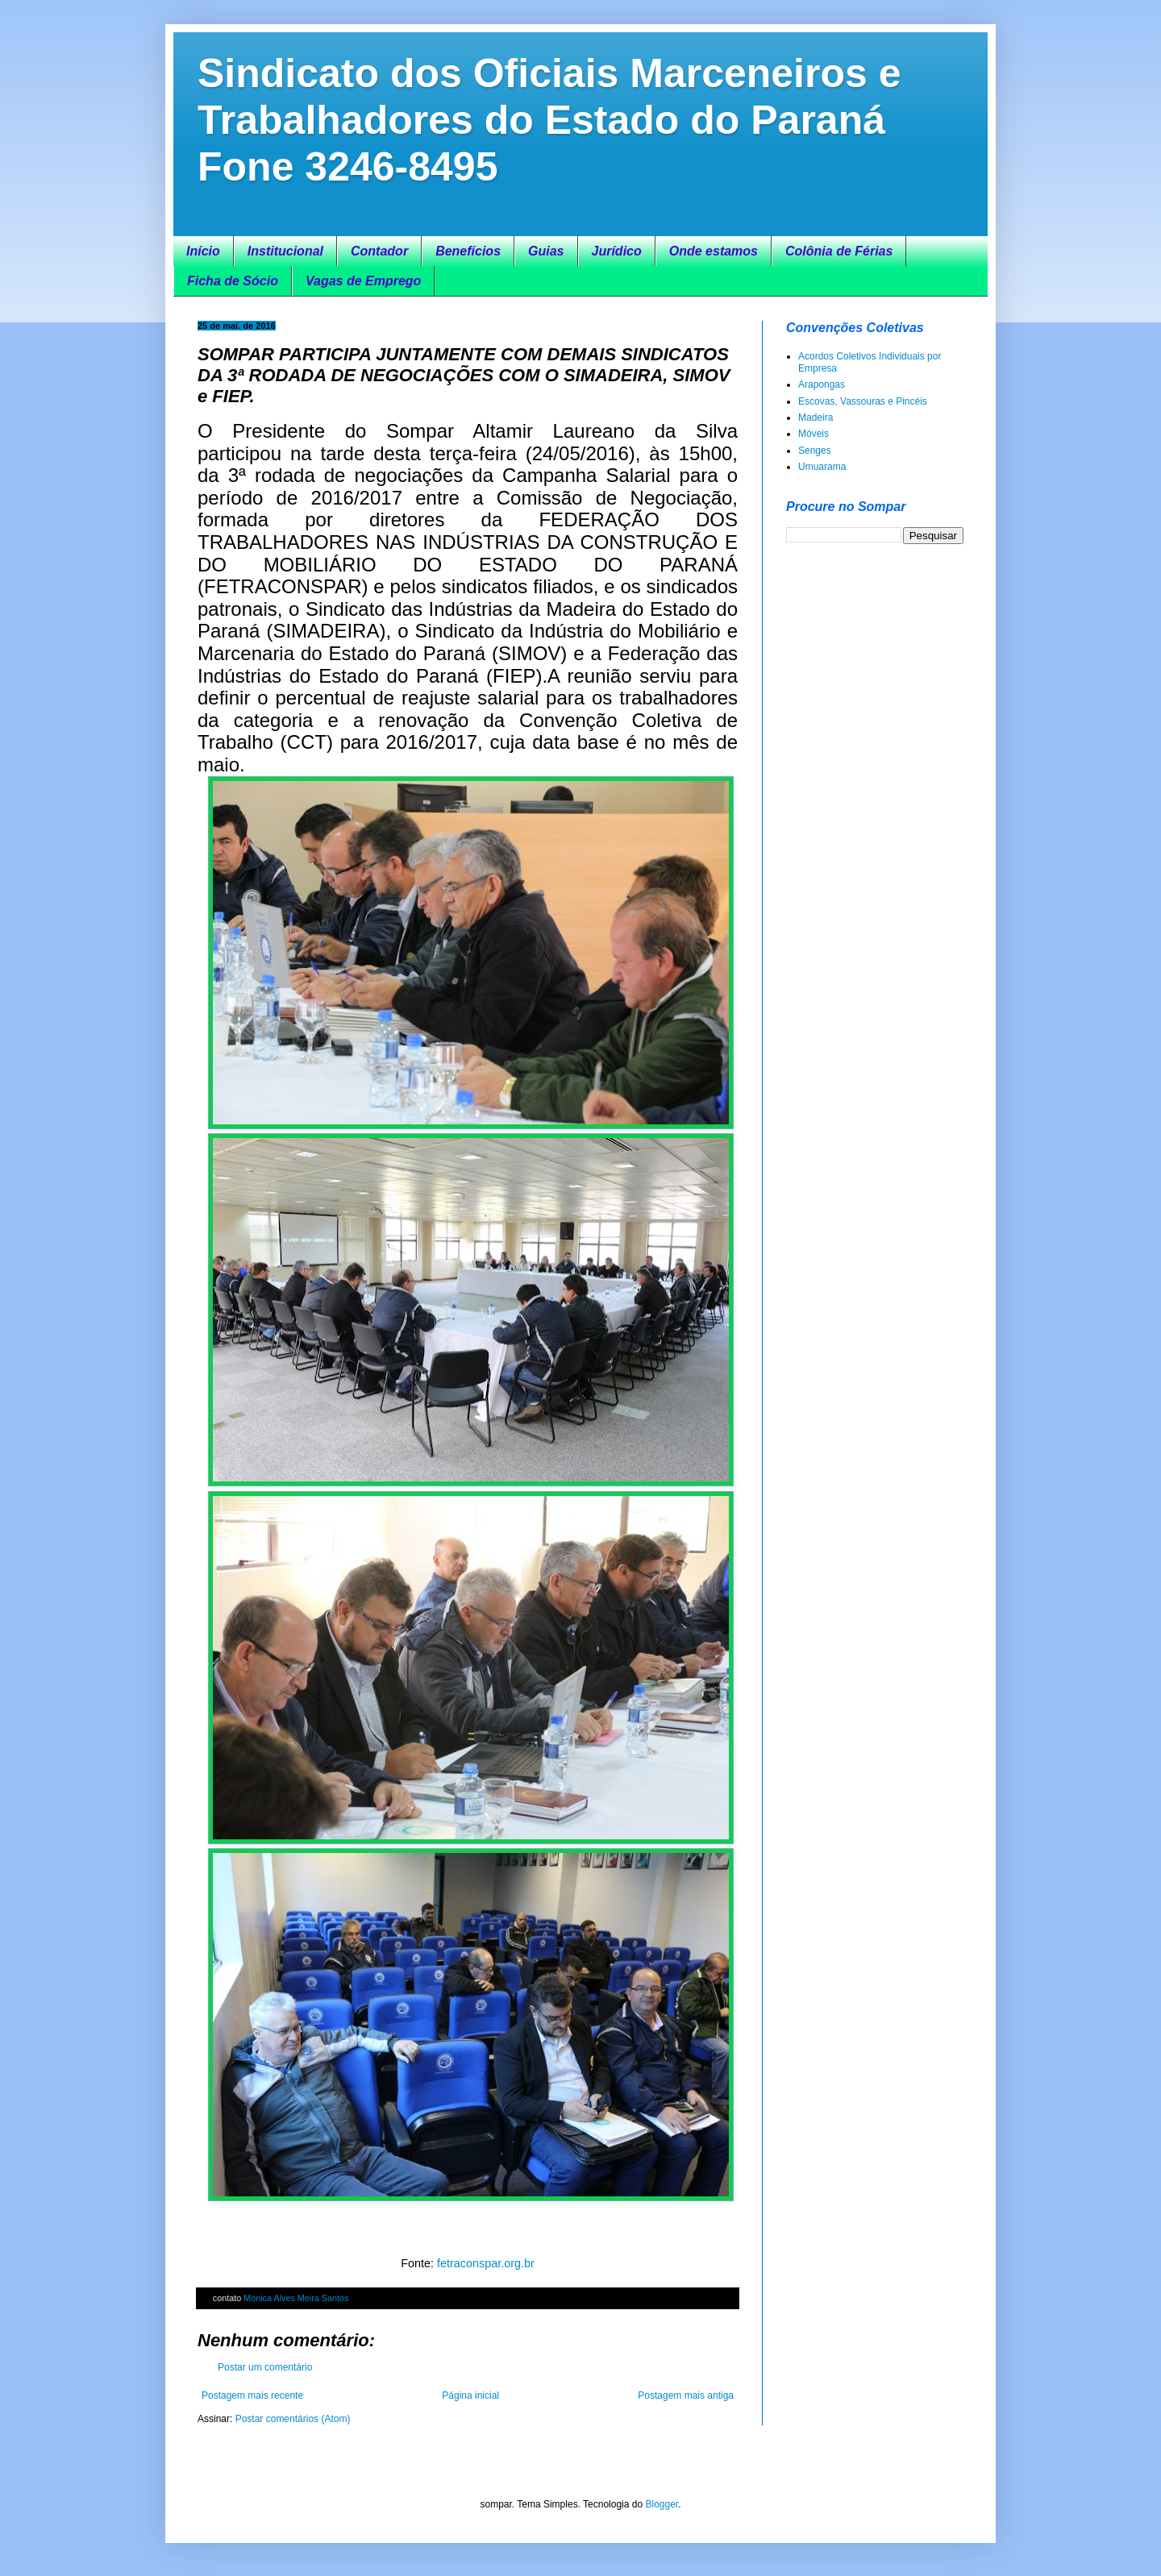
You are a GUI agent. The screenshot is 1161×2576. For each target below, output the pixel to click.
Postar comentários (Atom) (293, 2418)
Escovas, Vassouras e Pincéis (862, 401)
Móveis (813, 433)
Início (203, 251)
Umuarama (822, 466)
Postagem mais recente (252, 2395)
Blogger (661, 2504)
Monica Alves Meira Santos (295, 2298)
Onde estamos (713, 251)
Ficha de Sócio (232, 281)
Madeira (815, 417)
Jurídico (617, 251)
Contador (379, 251)
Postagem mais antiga (686, 2395)
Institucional (285, 251)
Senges (814, 450)
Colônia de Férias (839, 251)
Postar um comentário (265, 2367)
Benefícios (468, 251)
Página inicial (470, 2395)
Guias (546, 251)
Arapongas (821, 384)
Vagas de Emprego (363, 281)
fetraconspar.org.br (486, 2263)
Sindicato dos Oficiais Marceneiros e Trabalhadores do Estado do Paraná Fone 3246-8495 (549, 120)
